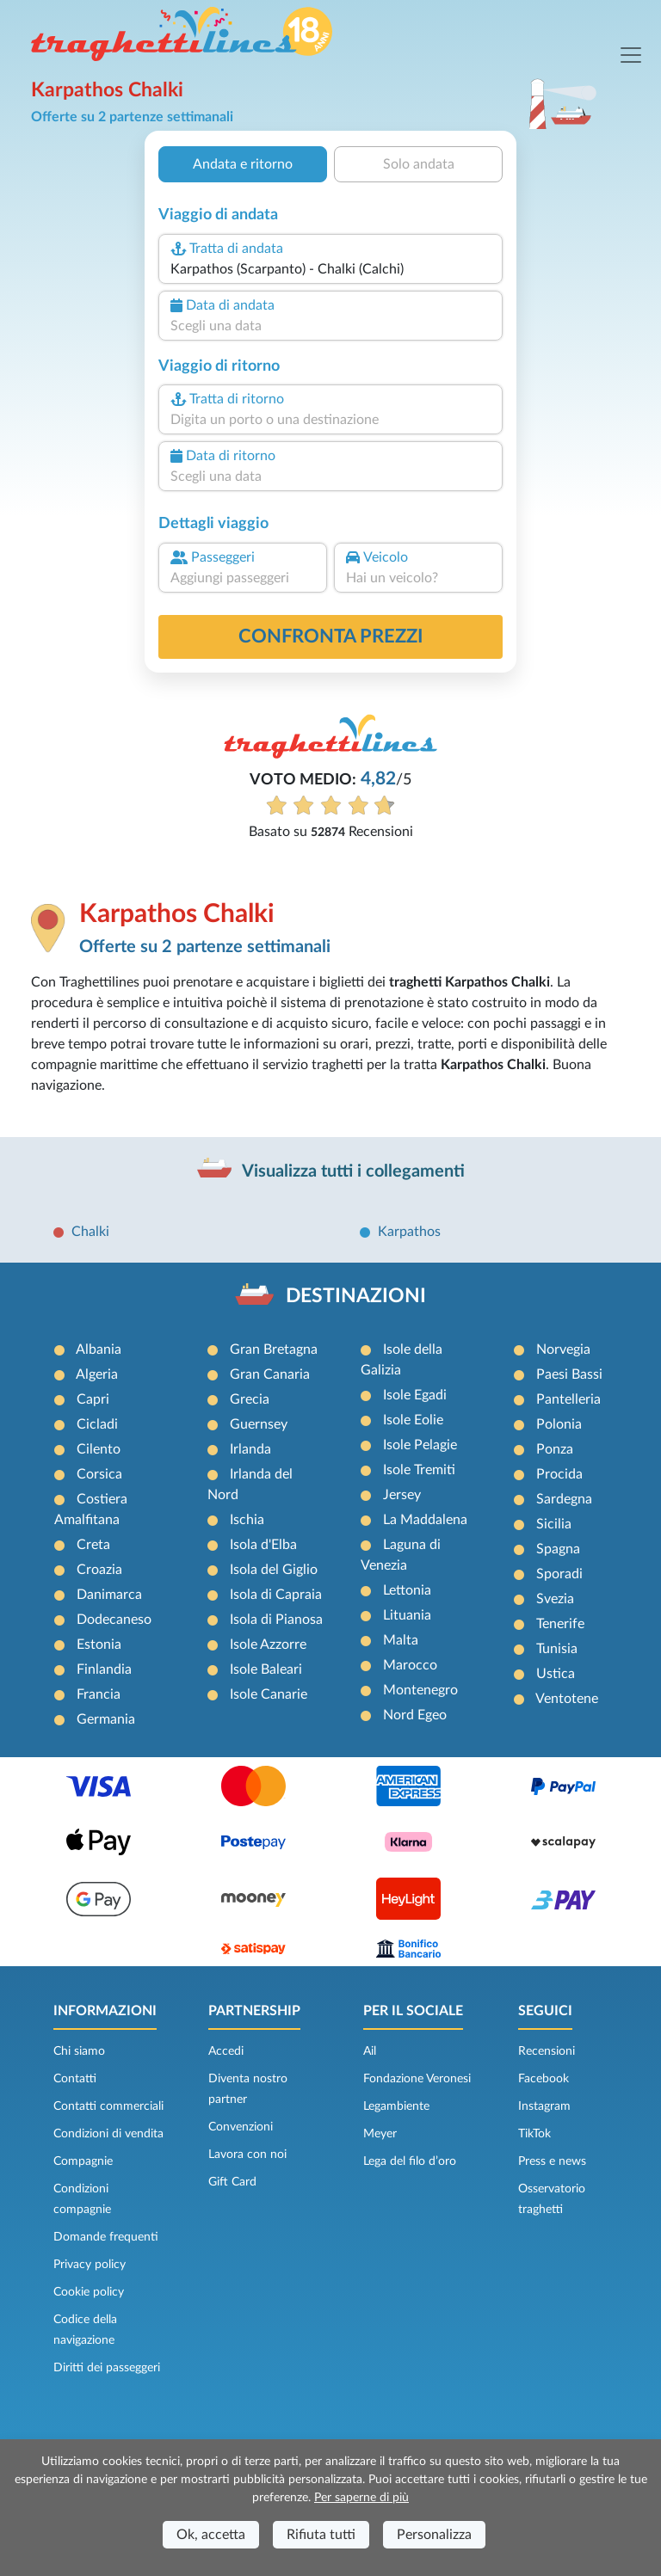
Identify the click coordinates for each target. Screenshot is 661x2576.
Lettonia (407, 1590)
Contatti (74, 2079)
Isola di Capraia (276, 1595)
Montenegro (420, 1690)
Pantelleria (568, 1399)
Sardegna (564, 1499)
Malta (400, 1640)
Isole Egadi (415, 1395)
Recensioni (546, 2051)
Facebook (543, 2079)
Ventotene (566, 1699)
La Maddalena (425, 1520)
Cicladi (97, 1424)
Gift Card (232, 2182)
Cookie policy (88, 2292)
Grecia (249, 1399)
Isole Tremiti (419, 1470)
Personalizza (434, 2535)
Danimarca (109, 1595)
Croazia (99, 1570)
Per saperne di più (361, 2498)
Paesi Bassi (569, 1374)
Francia (98, 1694)
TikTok (534, 2134)
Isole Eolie (413, 1420)
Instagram (544, 2106)
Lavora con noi (247, 2155)
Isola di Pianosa (276, 1619)
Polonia (559, 1424)
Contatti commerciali (108, 2106)
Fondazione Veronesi (417, 2079)
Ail (369, 2051)
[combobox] (330, 269)
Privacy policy (89, 2265)
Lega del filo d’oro (409, 2161)
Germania (106, 1719)
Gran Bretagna (274, 1349)
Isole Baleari (266, 1669)
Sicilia (553, 1524)
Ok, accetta (210, 2535)
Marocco (410, 1665)
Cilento (98, 1449)
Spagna (558, 1549)
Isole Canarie (268, 1694)
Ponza (554, 1449)
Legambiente (396, 2106)
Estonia (99, 1644)
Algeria (97, 1374)
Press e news (552, 2161)
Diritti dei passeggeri (106, 2368)
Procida (559, 1474)
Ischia (247, 1520)
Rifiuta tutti (321, 2535)
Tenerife (560, 1624)
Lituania (407, 1615)
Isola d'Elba (263, 1545)
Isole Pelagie (420, 1445)
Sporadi (559, 1574)
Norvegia (563, 1349)
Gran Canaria (270, 1374)
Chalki (90, 1232)
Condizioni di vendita (108, 2134)
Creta (93, 1545)
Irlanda (250, 1449)
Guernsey (258, 1424)
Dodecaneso (114, 1619)
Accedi (226, 2051)
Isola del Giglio (274, 1570)
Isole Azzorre (268, 1644)
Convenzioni (240, 2127)
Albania (98, 1349)
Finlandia (104, 1669)
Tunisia (557, 1649)
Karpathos (409, 1232)
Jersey (402, 1495)
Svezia (555, 1599)
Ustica (555, 1674)
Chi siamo (79, 2051)
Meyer (380, 2134)
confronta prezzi (330, 636)
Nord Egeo (415, 1715)
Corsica (99, 1474)
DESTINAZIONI (356, 1296)
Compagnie (83, 2161)
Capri (93, 1399)
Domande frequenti (105, 2237)
